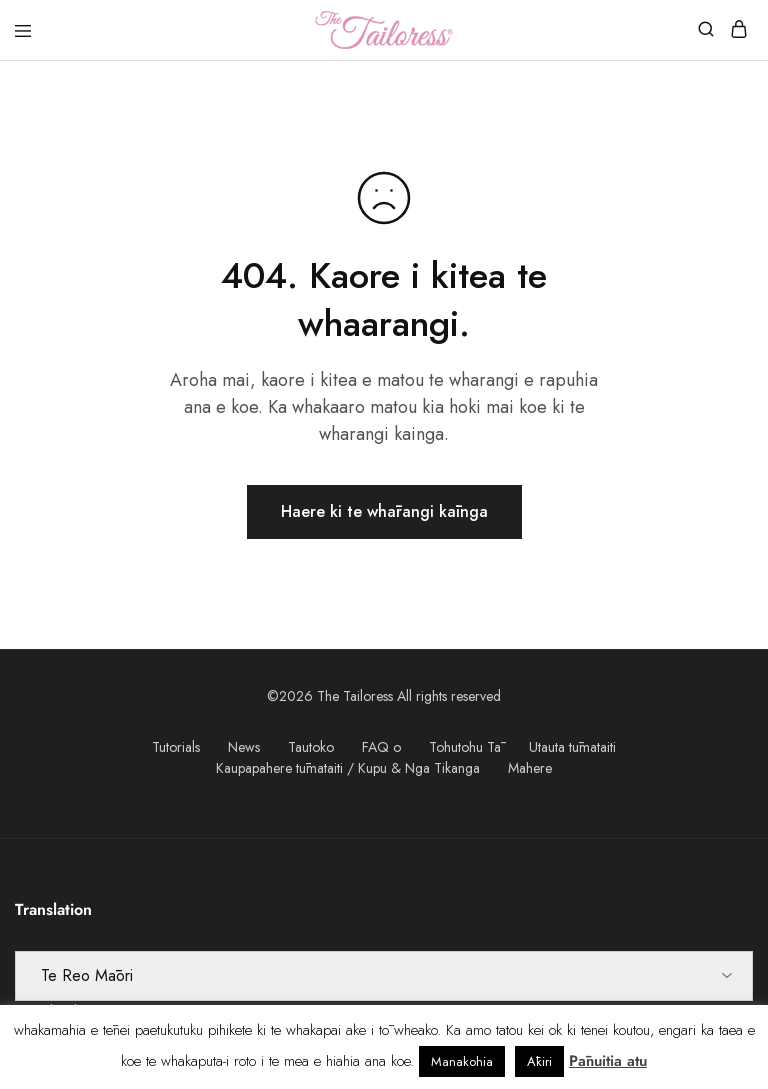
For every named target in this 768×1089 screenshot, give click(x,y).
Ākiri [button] (539, 1061)
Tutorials (176, 747)
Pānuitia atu (608, 1061)
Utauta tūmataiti (572, 747)
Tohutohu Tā (465, 747)
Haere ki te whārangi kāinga (384, 511)
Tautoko (311, 747)
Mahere (530, 768)
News (244, 747)
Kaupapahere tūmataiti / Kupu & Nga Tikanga (348, 768)
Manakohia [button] (462, 1061)
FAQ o (381, 747)
